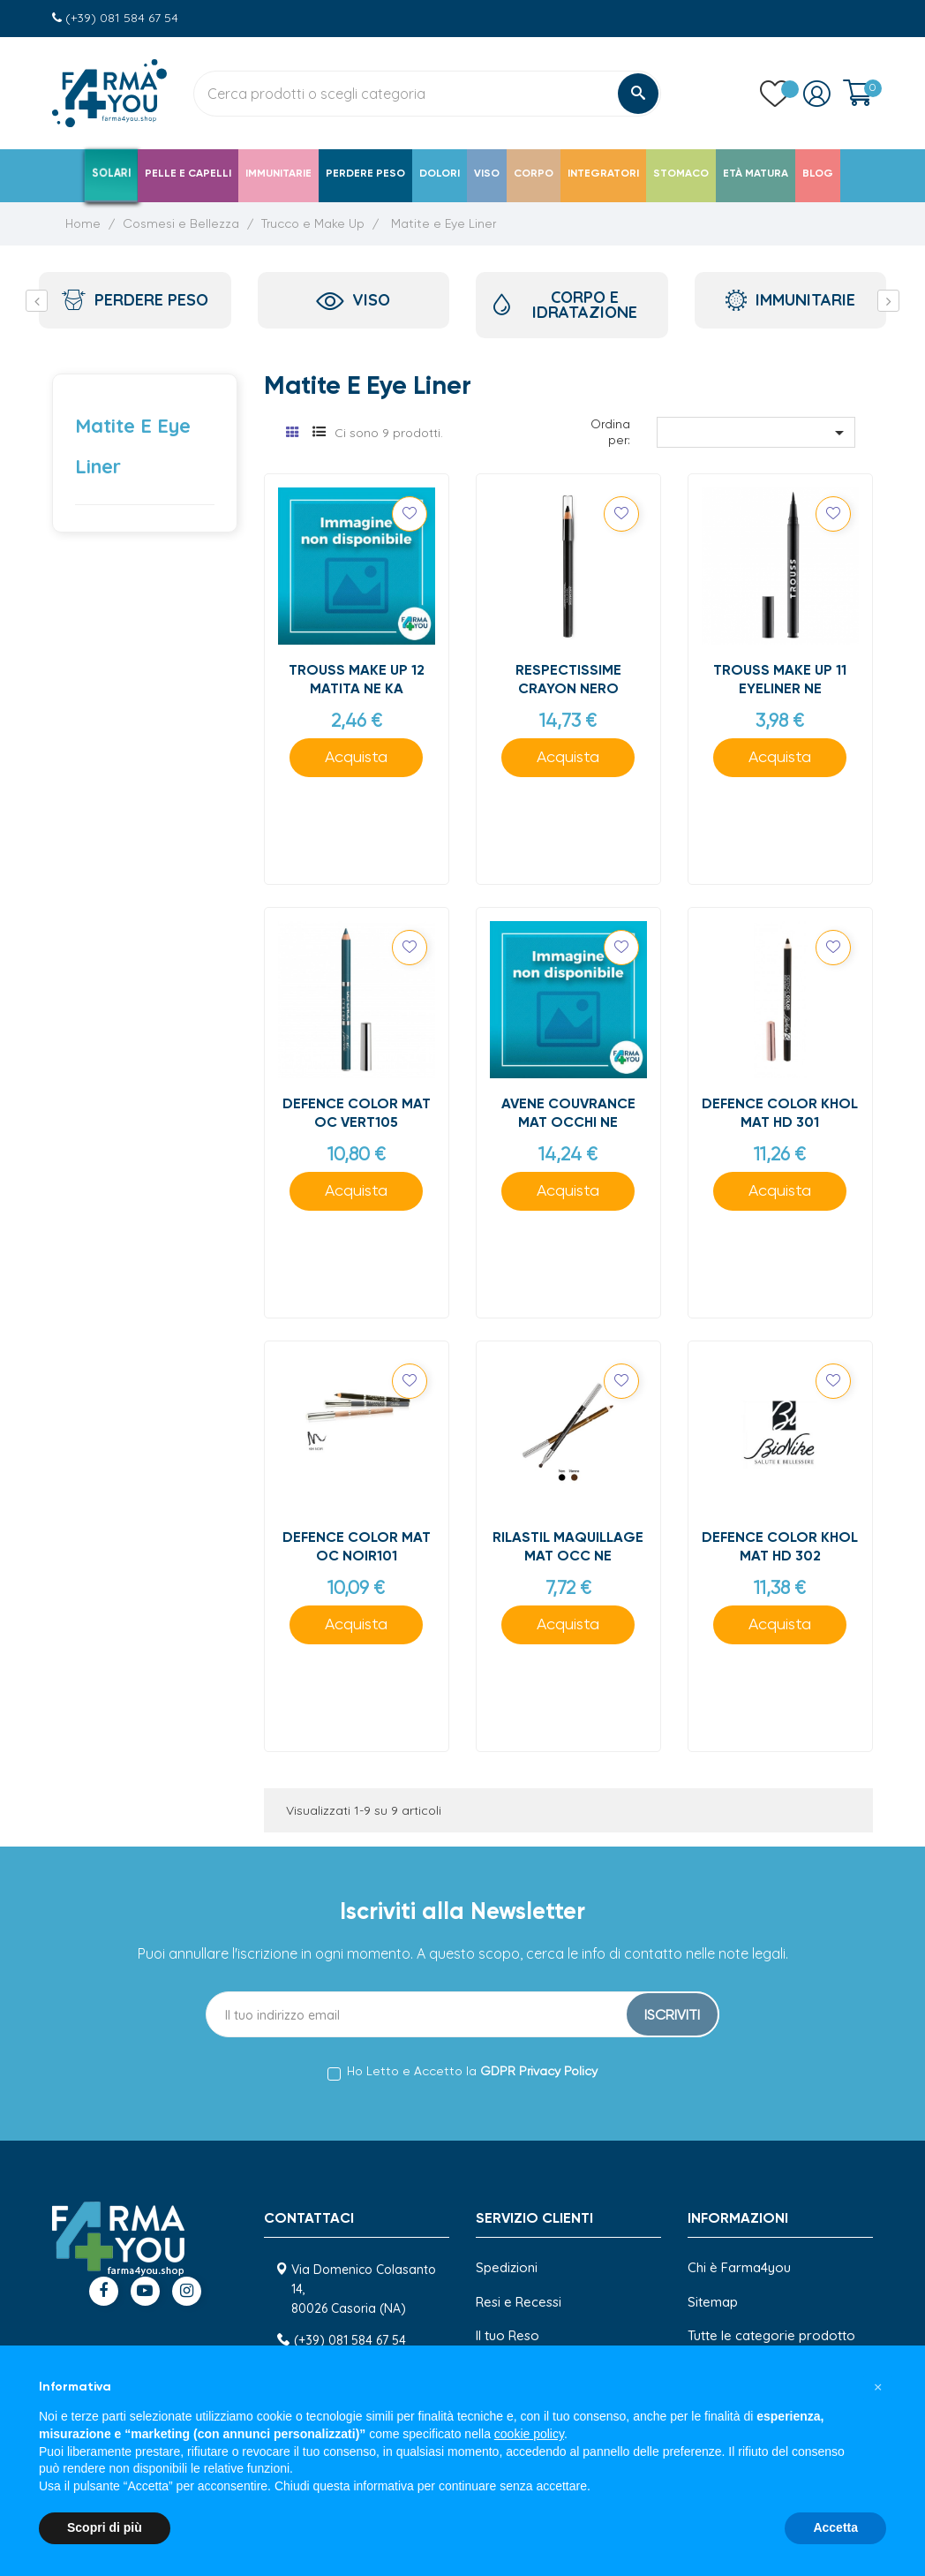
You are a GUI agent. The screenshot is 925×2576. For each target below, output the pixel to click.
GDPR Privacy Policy (539, 2072)
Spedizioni (507, 2267)
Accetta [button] (835, 2527)
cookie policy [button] (529, 2434)
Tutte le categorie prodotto (771, 2335)
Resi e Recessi (518, 2301)
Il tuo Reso (507, 2335)
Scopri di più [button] (104, 2527)
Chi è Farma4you (739, 2267)
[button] (877, 2388)
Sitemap (713, 2301)
